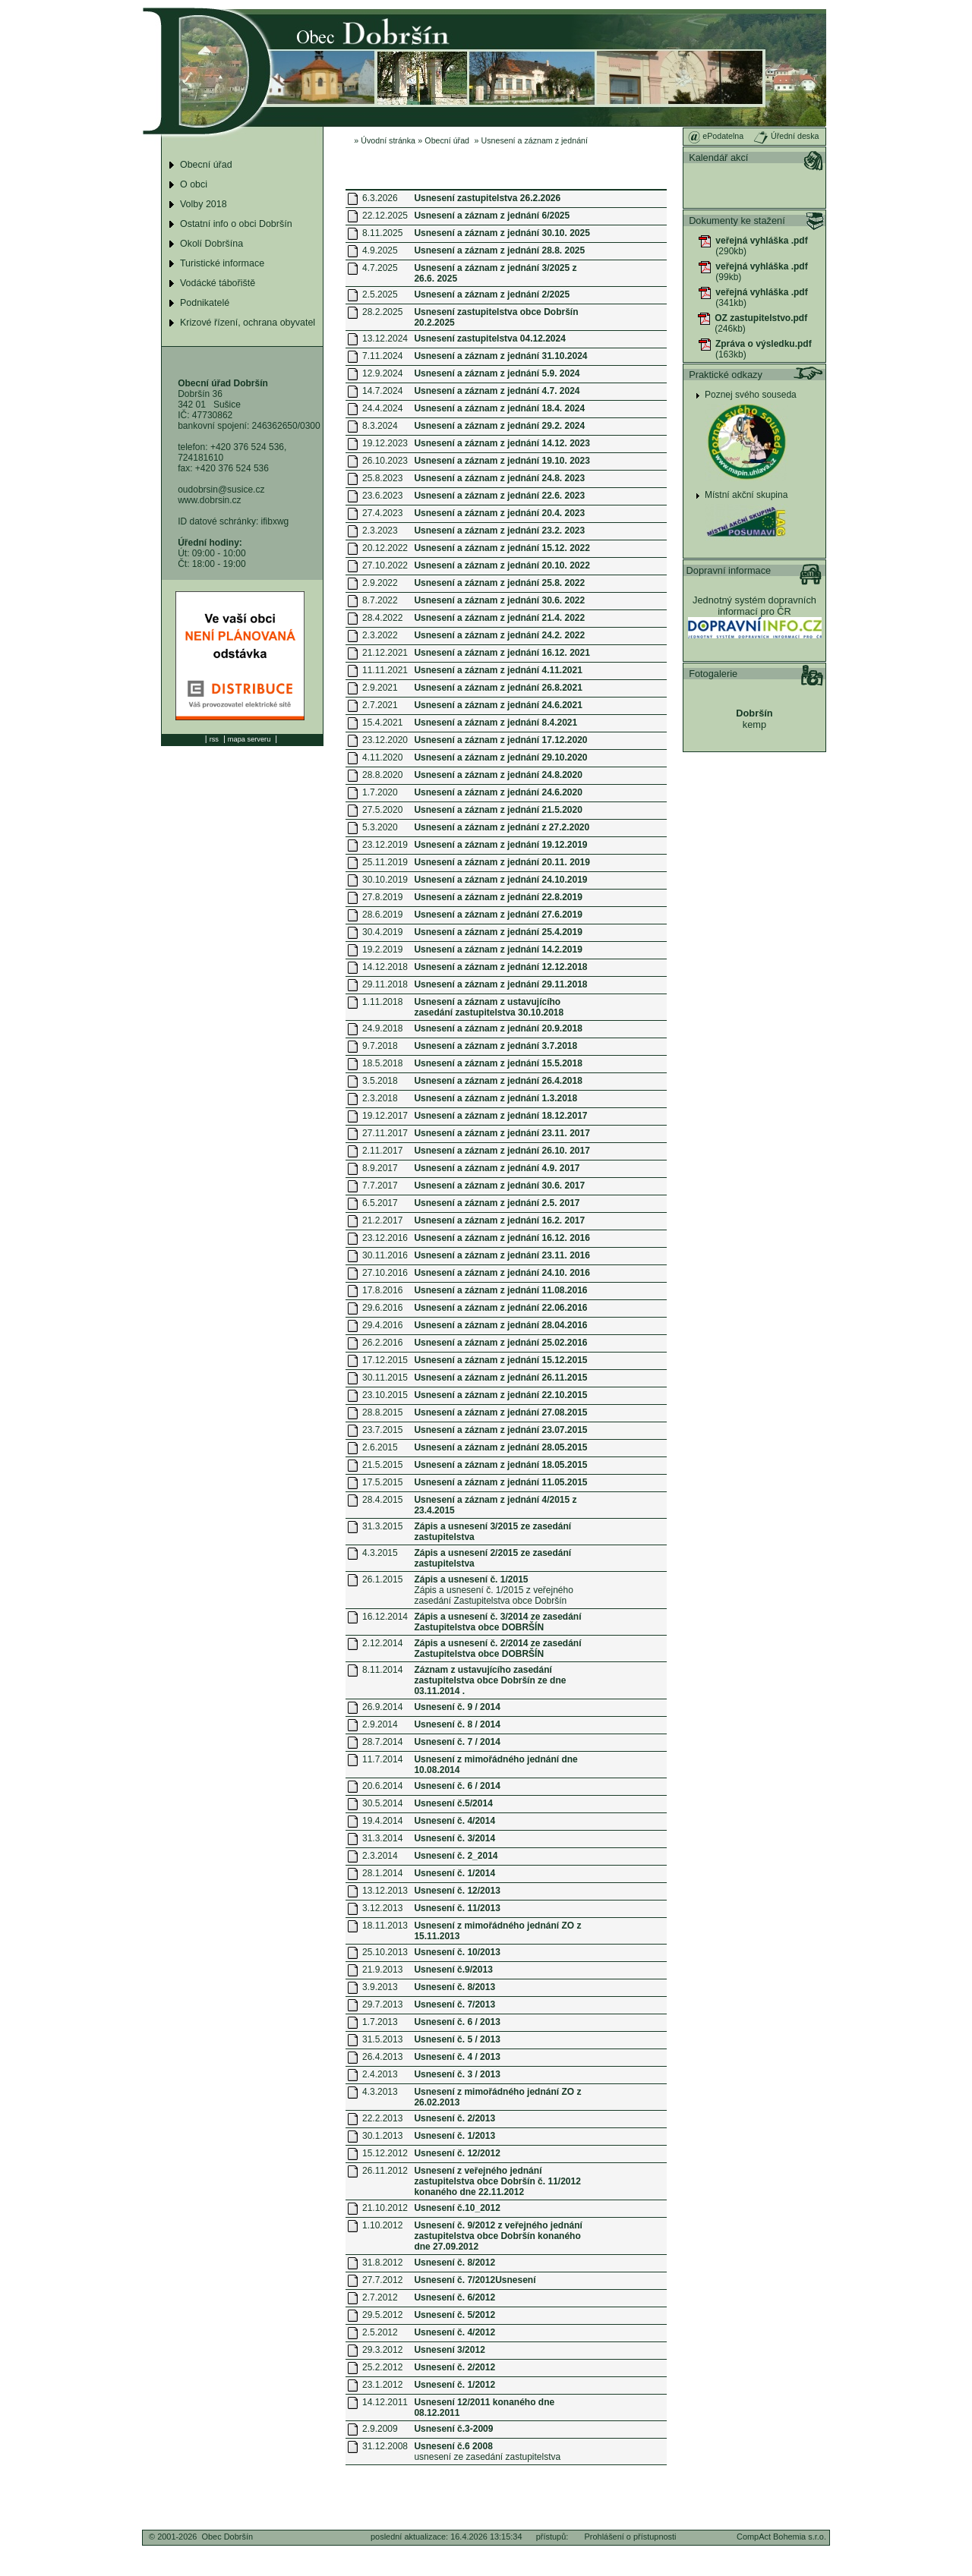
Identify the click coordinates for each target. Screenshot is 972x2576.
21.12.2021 (385, 652)
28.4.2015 (382, 1499)
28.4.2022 (382, 618)
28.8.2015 (382, 1412)
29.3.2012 (382, 2350)
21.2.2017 (382, 1220)
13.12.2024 (385, 338)
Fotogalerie (713, 673)
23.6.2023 (382, 495)
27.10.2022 (385, 565)
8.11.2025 (382, 233)
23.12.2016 (385, 1238)
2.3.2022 (380, 635)
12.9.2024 (382, 373)
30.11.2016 (385, 1255)
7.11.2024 (382, 356)
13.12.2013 (385, 1890)
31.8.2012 (382, 2262)
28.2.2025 (382, 312)
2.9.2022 (380, 583)
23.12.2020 (385, 740)
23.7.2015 (382, 1430)
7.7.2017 (380, 1185)
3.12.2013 (382, 1908)
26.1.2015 (382, 1579)
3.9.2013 (380, 1987)
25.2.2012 (382, 2367)
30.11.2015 (385, 1377)
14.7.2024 (382, 391)
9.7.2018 (380, 1046)
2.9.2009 (380, 2428)
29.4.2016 (382, 1325)
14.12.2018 (385, 967)
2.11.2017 (382, 1150)
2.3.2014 (380, 1855)
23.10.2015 (385, 1395)
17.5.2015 (382, 1482)
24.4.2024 (382, 408)
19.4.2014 (382, 1820)
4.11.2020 (382, 757)
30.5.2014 (382, 1803)
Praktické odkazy (725, 374)
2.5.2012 (380, 2332)
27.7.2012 (382, 2280)
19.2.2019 (382, 949)
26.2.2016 (382, 1342)
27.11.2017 (385, 1133)
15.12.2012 (385, 2153)
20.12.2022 (385, 548)
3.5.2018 (380, 1080)
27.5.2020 (382, 810)
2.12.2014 (382, 1643)
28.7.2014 (382, 1742)
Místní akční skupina (746, 495)
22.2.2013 (382, 2118)
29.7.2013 (382, 2004)
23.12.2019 (385, 844)
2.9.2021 (380, 687)
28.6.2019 (382, 914)
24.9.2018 (382, 1028)
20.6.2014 (382, 1786)
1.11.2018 (382, 1002)
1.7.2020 (380, 792)
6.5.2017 (380, 1203)
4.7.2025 (380, 268)
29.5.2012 (382, 2315)
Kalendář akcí (718, 157)
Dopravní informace (729, 570)
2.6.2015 (380, 1447)
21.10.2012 (385, 2208)
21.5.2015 (382, 1465)
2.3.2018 (380, 1098)
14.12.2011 (385, 2402)
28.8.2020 (382, 775)
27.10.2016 (385, 1273)
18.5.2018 (382, 1063)
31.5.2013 (382, 2039)
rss (214, 739)
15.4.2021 (382, 722)
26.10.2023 (385, 460)
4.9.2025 (380, 250)
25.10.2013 (385, 1952)
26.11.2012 (385, 2170)
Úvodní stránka (388, 140)
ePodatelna (715, 135)
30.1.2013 (382, 2135)
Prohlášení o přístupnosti (631, 2536)
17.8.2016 (382, 1290)
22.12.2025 (385, 215)
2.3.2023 (380, 530)
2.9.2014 (380, 1724)
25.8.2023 (382, 478)
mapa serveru (249, 739)
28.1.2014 (382, 1873)
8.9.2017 (380, 1168)
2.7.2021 (380, 705)
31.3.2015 (382, 1526)
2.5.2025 (380, 294)
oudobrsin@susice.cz (221, 489)
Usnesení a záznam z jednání (534, 140)
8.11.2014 (382, 1669)
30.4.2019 (382, 932)
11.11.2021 (385, 670)
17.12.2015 (385, 1360)
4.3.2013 (380, 2091)
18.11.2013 (385, 1925)
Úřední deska (786, 135)
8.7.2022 (380, 600)
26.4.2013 (382, 2057)
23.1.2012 (382, 2384)
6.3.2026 (380, 198)
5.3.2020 (380, 827)
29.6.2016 (382, 1307)
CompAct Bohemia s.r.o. (781, 2536)
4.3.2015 (380, 1553)
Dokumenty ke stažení (737, 220)
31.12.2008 (385, 2446)
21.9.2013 (382, 1969)
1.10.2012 (382, 2225)
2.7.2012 (380, 2297)
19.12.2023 (385, 443)
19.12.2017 (385, 1115)
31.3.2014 (382, 1838)
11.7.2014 (382, 1759)
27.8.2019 (382, 897)
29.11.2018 (385, 984)
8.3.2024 (380, 425)
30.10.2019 (385, 879)
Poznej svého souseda (751, 394)
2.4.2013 (380, 2074)
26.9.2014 (382, 1707)
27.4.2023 (382, 513)
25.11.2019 (385, 862)
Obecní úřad (446, 140)
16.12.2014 (385, 1616)
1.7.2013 (380, 2022)
